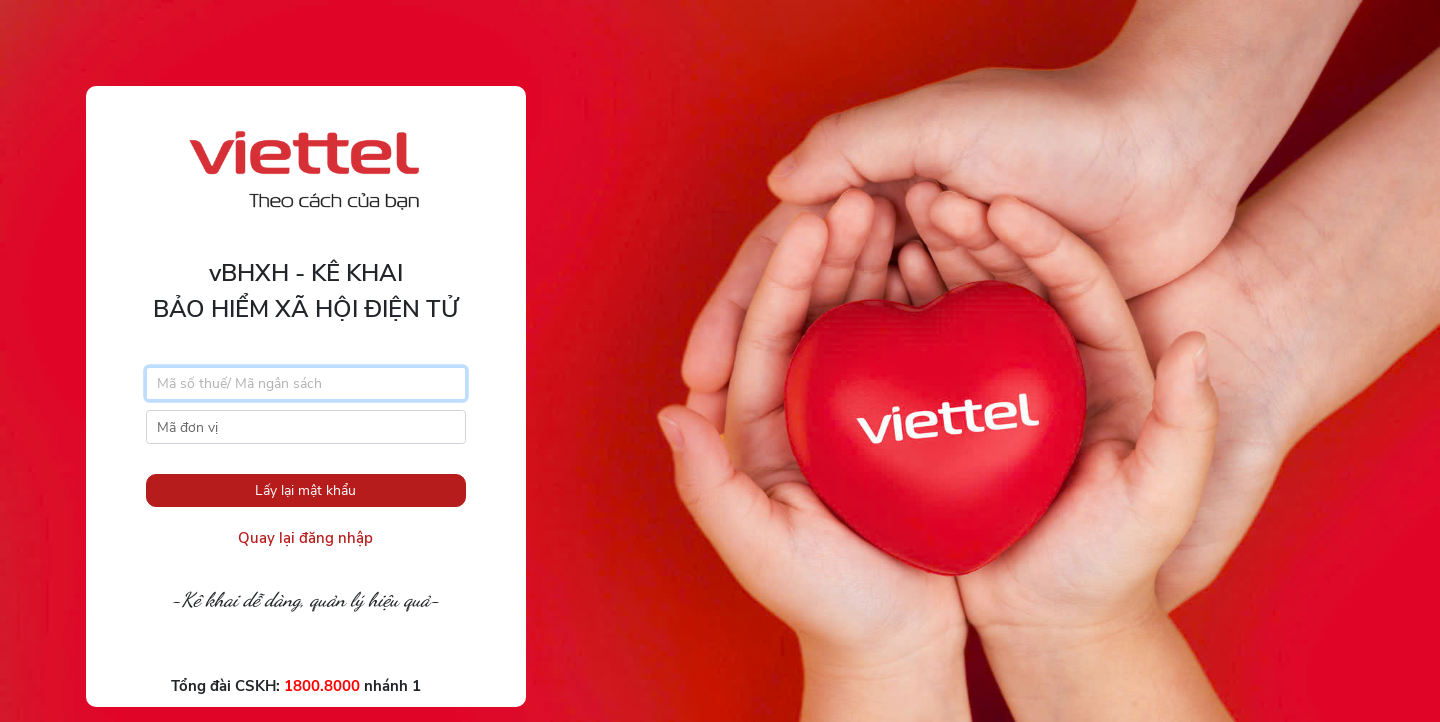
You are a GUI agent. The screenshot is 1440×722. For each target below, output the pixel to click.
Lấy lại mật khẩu (305, 490)
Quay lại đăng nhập (305, 538)
